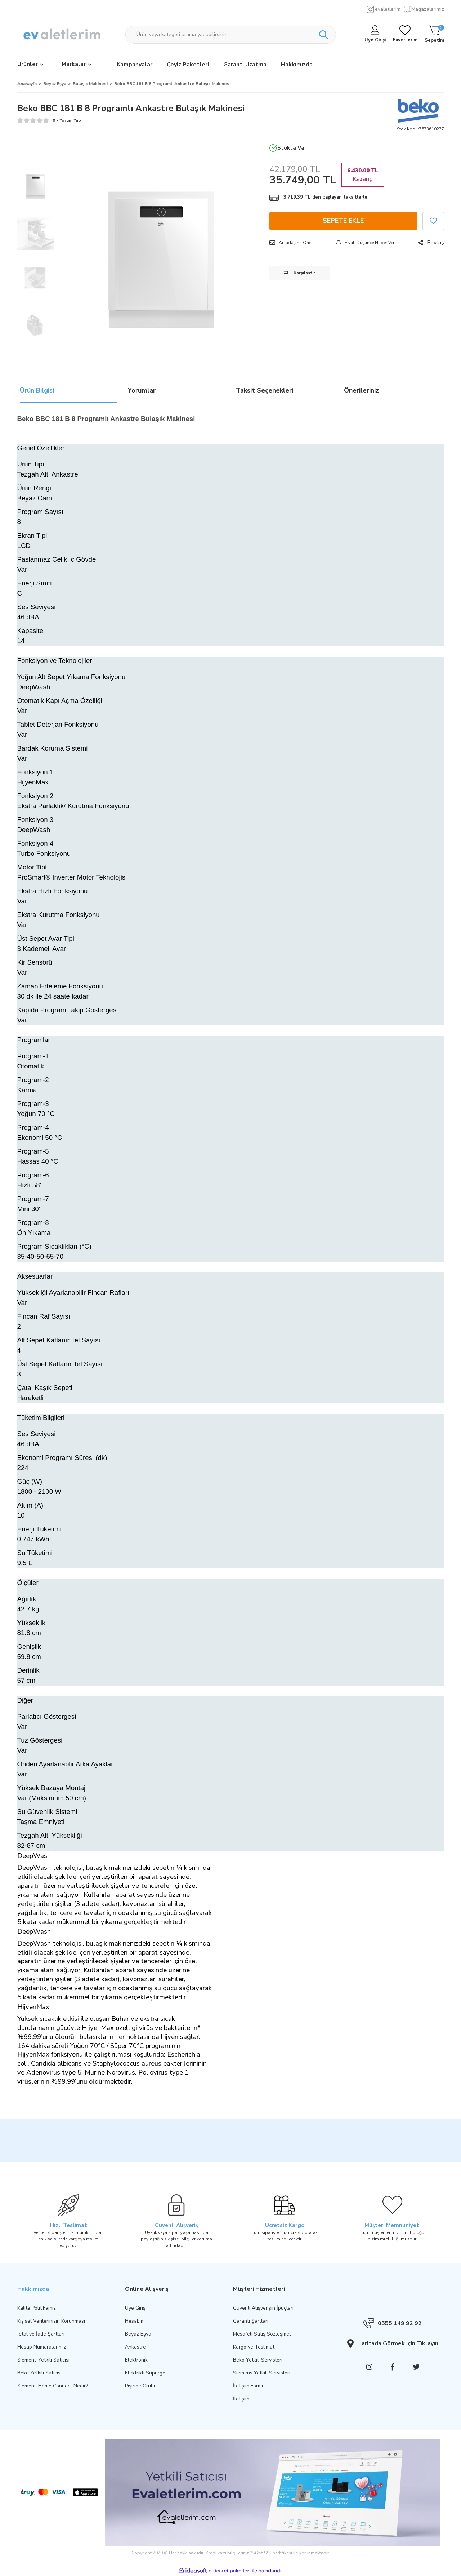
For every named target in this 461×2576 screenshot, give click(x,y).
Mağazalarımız (427, 9)
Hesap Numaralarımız (41, 2346)
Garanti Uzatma (245, 64)
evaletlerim (387, 9)
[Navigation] (30, 64)
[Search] (230, 35)
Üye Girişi (136, 2308)
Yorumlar (142, 391)
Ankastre (135, 2346)
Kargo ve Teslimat (253, 2346)
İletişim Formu (249, 2385)
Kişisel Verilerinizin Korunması (51, 2321)
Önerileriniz (361, 391)
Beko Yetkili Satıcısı (39, 2372)
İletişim (241, 2398)
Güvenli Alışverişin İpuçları (263, 2308)
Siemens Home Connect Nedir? (52, 2385)
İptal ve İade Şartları (40, 2334)
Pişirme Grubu (141, 2385)
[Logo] (62, 34)
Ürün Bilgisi (37, 391)
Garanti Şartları (250, 2321)
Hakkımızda (297, 64)
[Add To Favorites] (433, 221)
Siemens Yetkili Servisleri (261, 2372)
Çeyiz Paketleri (188, 64)
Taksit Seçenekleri (264, 391)
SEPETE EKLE (343, 220)
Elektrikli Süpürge (145, 2372)
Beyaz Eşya (138, 2334)
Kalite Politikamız (36, 2308)
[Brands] (76, 64)
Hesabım (135, 2321)
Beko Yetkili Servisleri (257, 2359)
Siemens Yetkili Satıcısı (43, 2359)
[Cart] (434, 34)
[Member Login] (375, 34)
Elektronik (136, 2359)
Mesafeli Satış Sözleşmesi (263, 2334)
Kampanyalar (134, 64)
